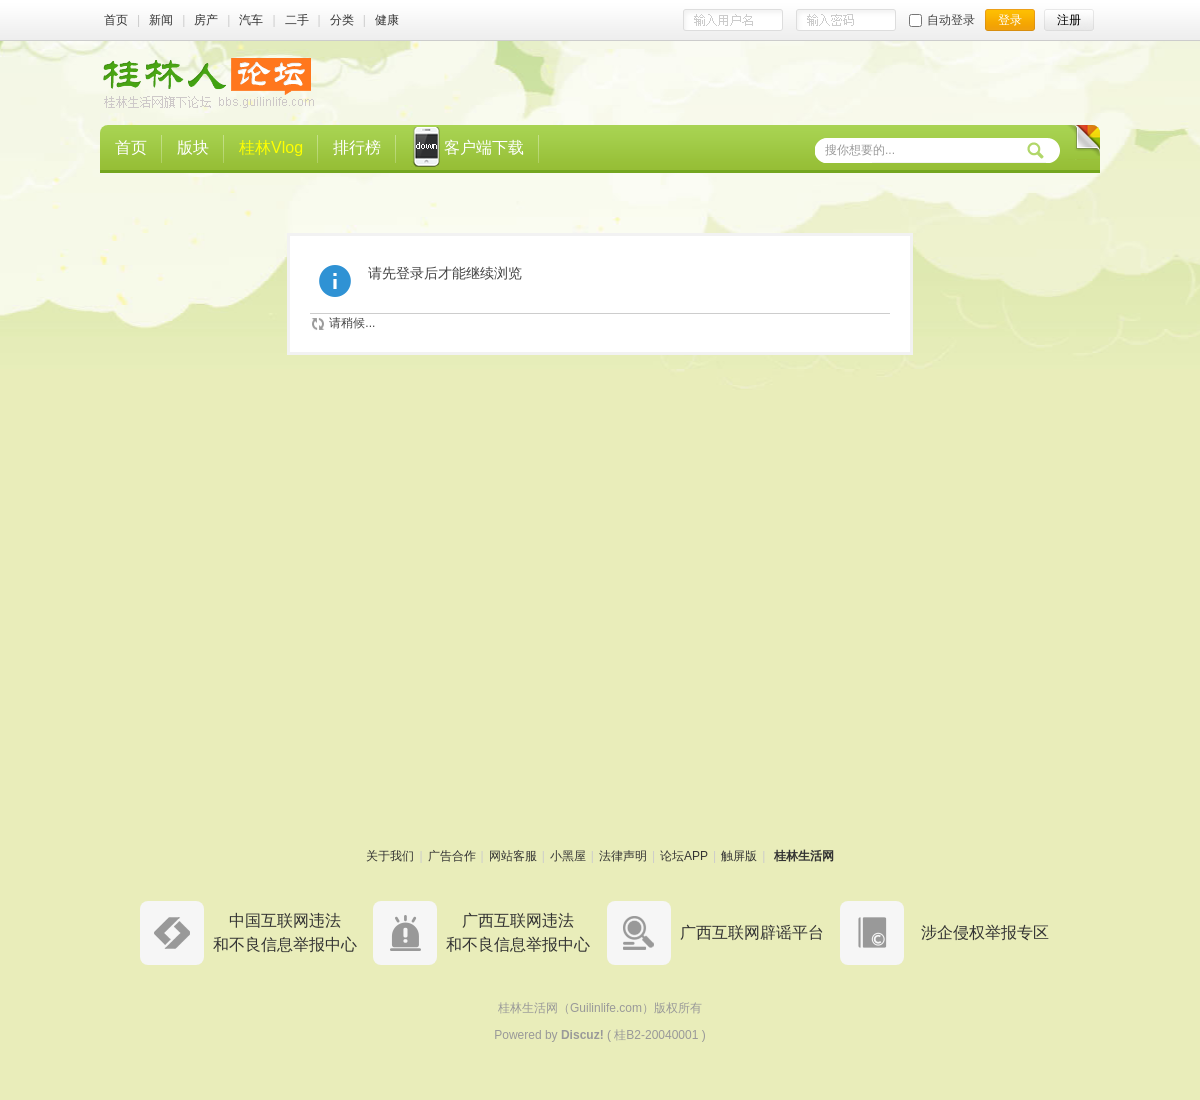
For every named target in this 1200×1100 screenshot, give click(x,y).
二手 (297, 20)
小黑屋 (568, 856)
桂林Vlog (271, 147)
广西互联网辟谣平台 (752, 932)
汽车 (251, 20)
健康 (387, 20)
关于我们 (390, 856)
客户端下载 (467, 149)
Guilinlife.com (606, 1008)
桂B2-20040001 (656, 1035)
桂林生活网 (804, 856)
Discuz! (582, 1035)
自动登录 (942, 20)
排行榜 (357, 147)
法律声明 (623, 856)
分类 (342, 20)
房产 (206, 20)
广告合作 (452, 856)
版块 (193, 147)
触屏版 (739, 856)
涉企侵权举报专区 (985, 932)
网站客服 (513, 856)
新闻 (161, 20)
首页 (116, 20)
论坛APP (684, 856)
